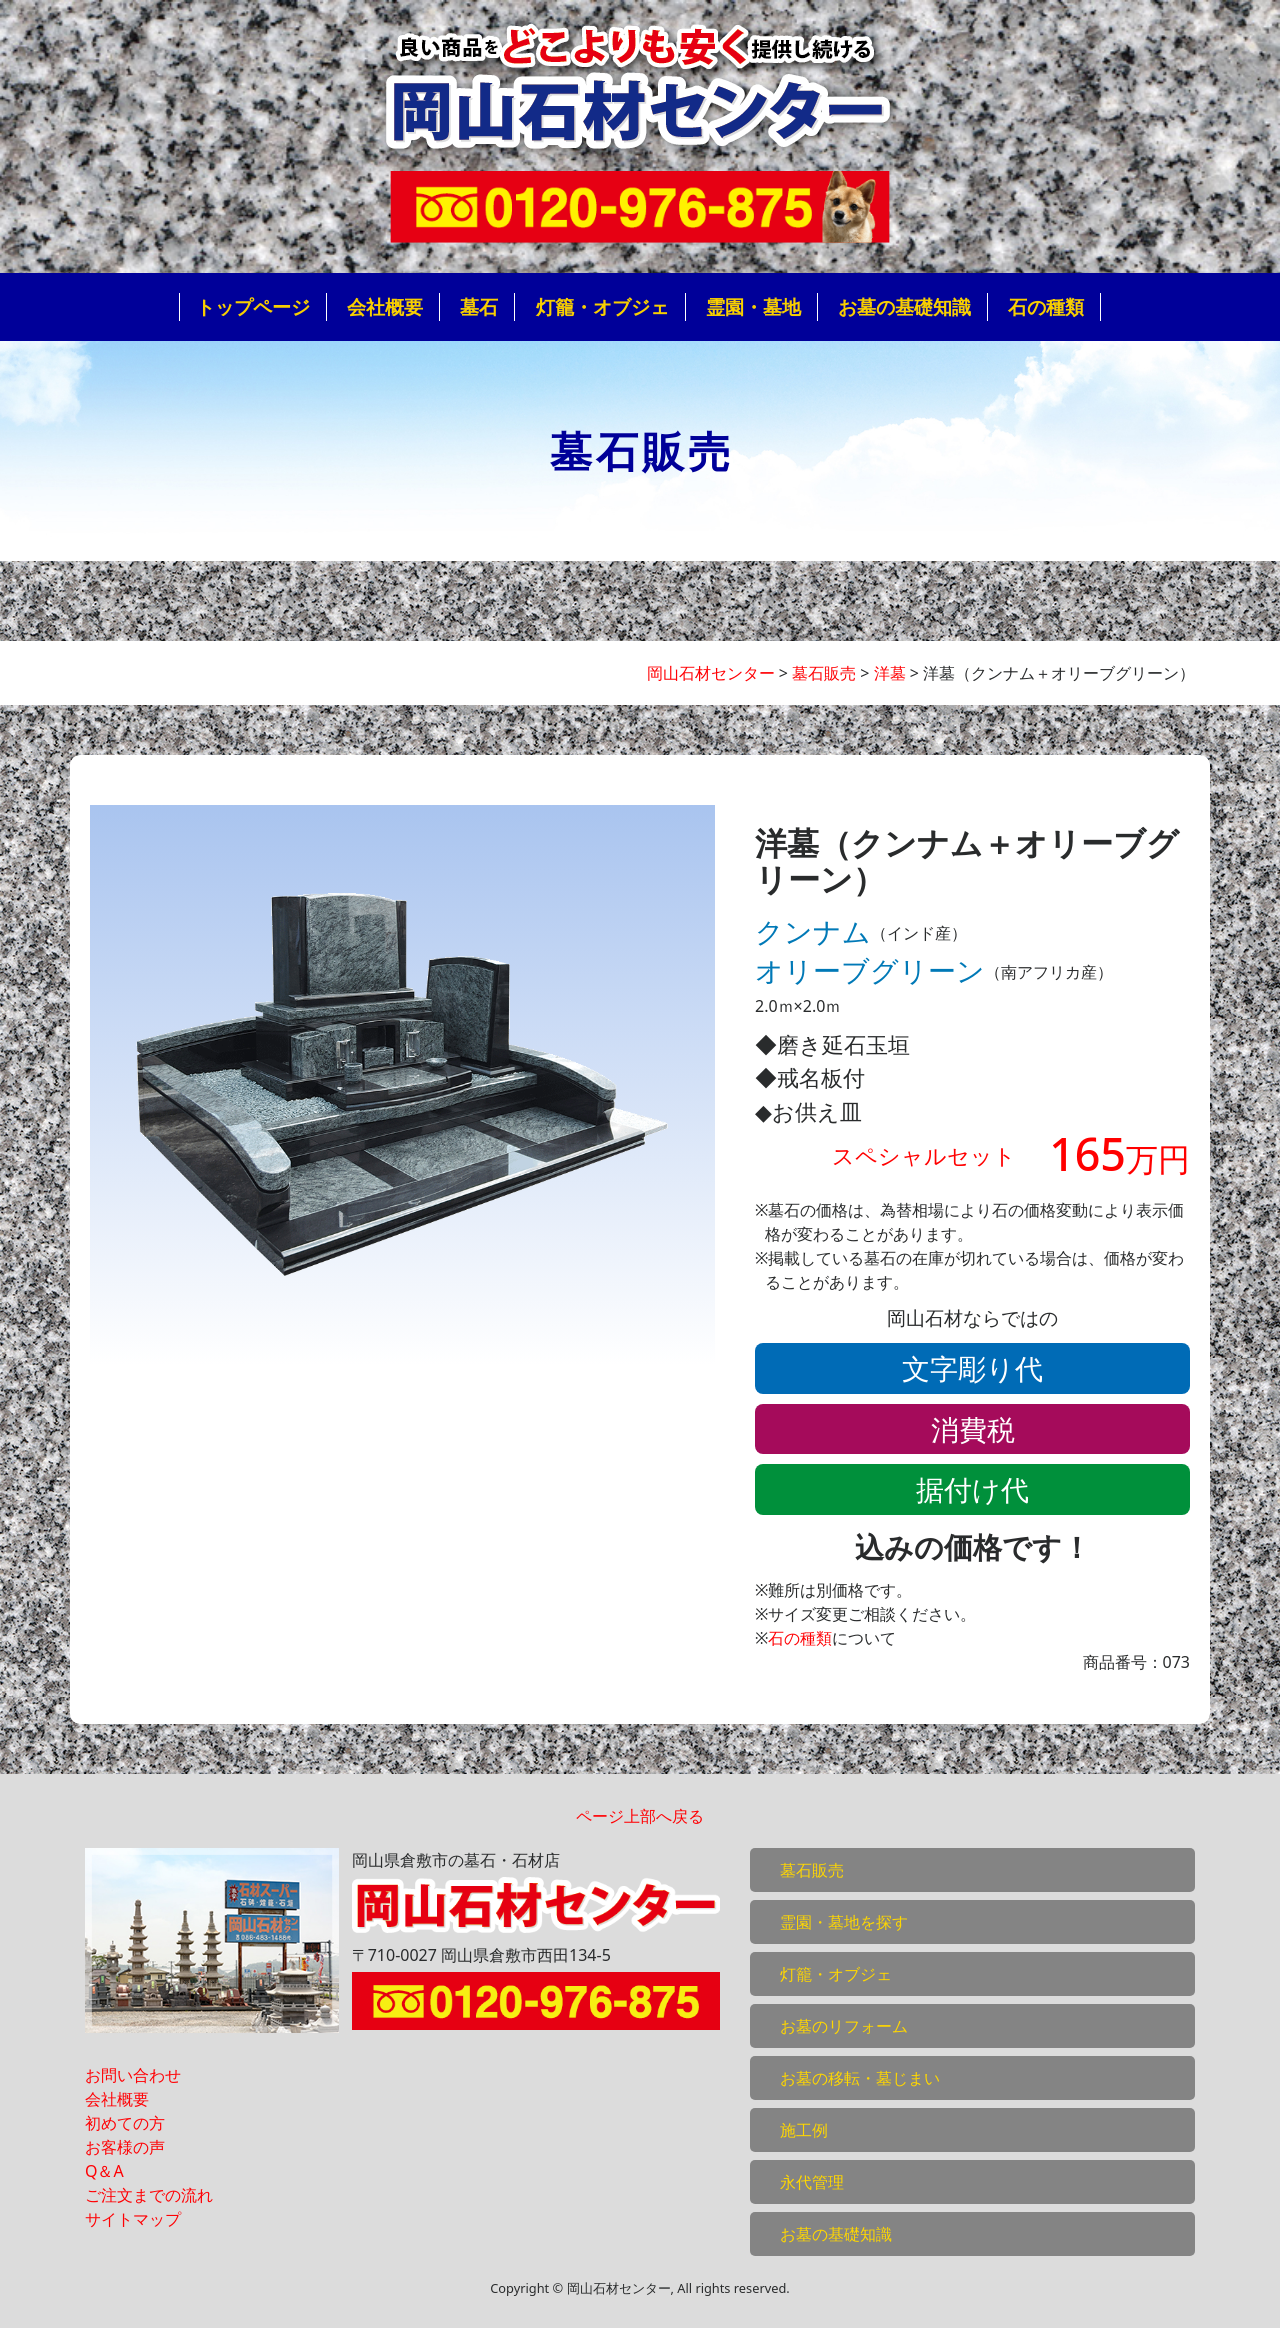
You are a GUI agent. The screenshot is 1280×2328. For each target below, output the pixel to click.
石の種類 (1046, 306)
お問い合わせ (133, 2075)
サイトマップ (133, 2219)
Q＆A (104, 2171)
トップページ (253, 306)
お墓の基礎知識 (904, 306)
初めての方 (125, 2123)
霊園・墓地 (753, 306)
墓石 (479, 306)
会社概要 (385, 306)
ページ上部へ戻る (640, 1816)
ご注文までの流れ (149, 2195)
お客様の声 (125, 2147)
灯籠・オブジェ (602, 306)
